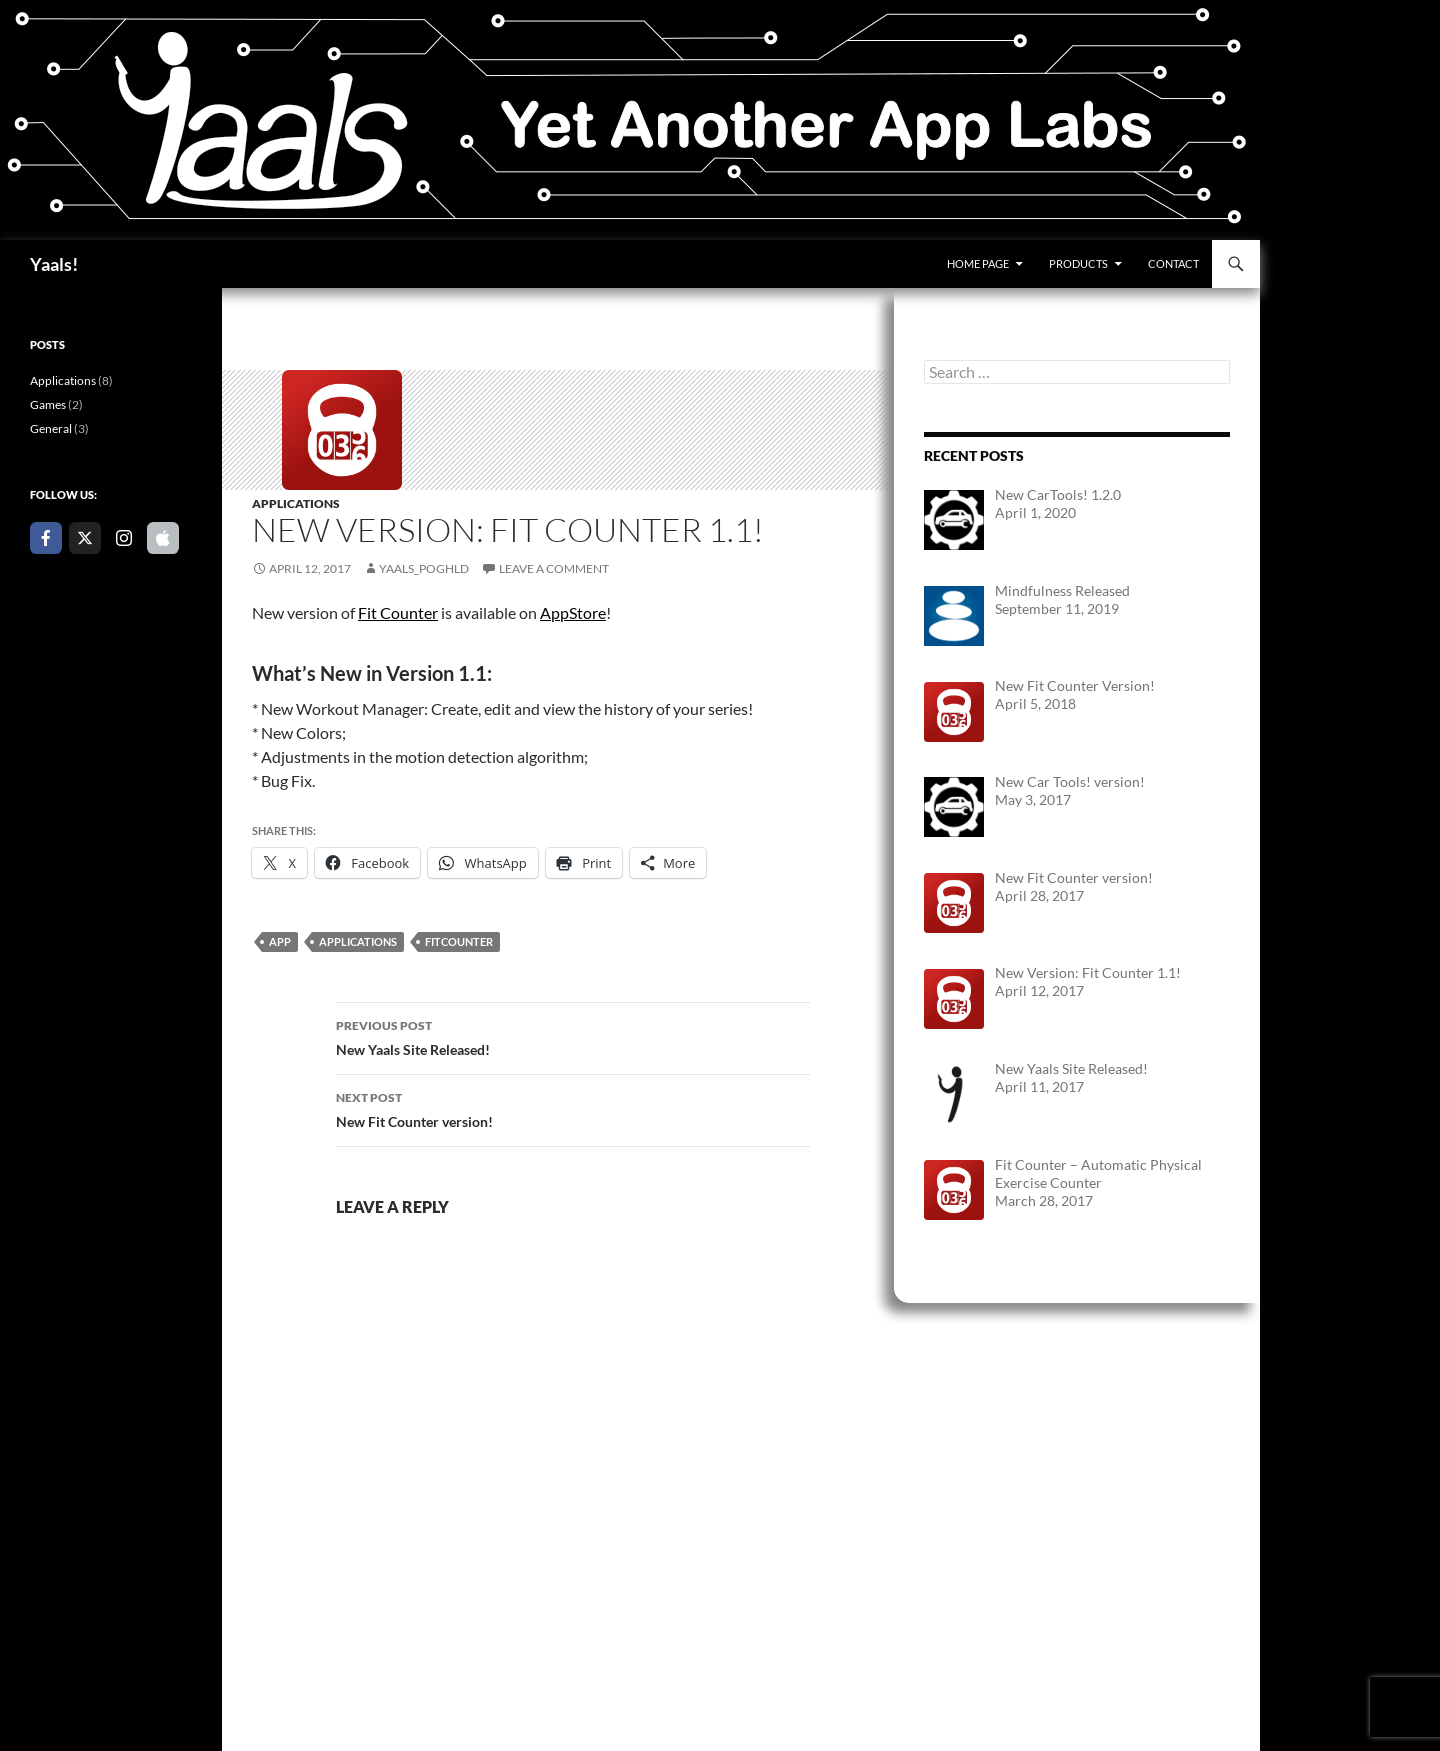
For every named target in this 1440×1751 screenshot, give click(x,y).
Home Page (978, 263)
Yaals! (54, 264)
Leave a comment (554, 568)
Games (48, 404)
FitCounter (459, 941)
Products (1078, 263)
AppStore (573, 612)
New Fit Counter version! (573, 1108)
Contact (1173, 263)
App (280, 941)
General (51, 428)
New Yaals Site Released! (573, 1036)
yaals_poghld (424, 568)
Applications (296, 503)
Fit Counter (398, 612)
